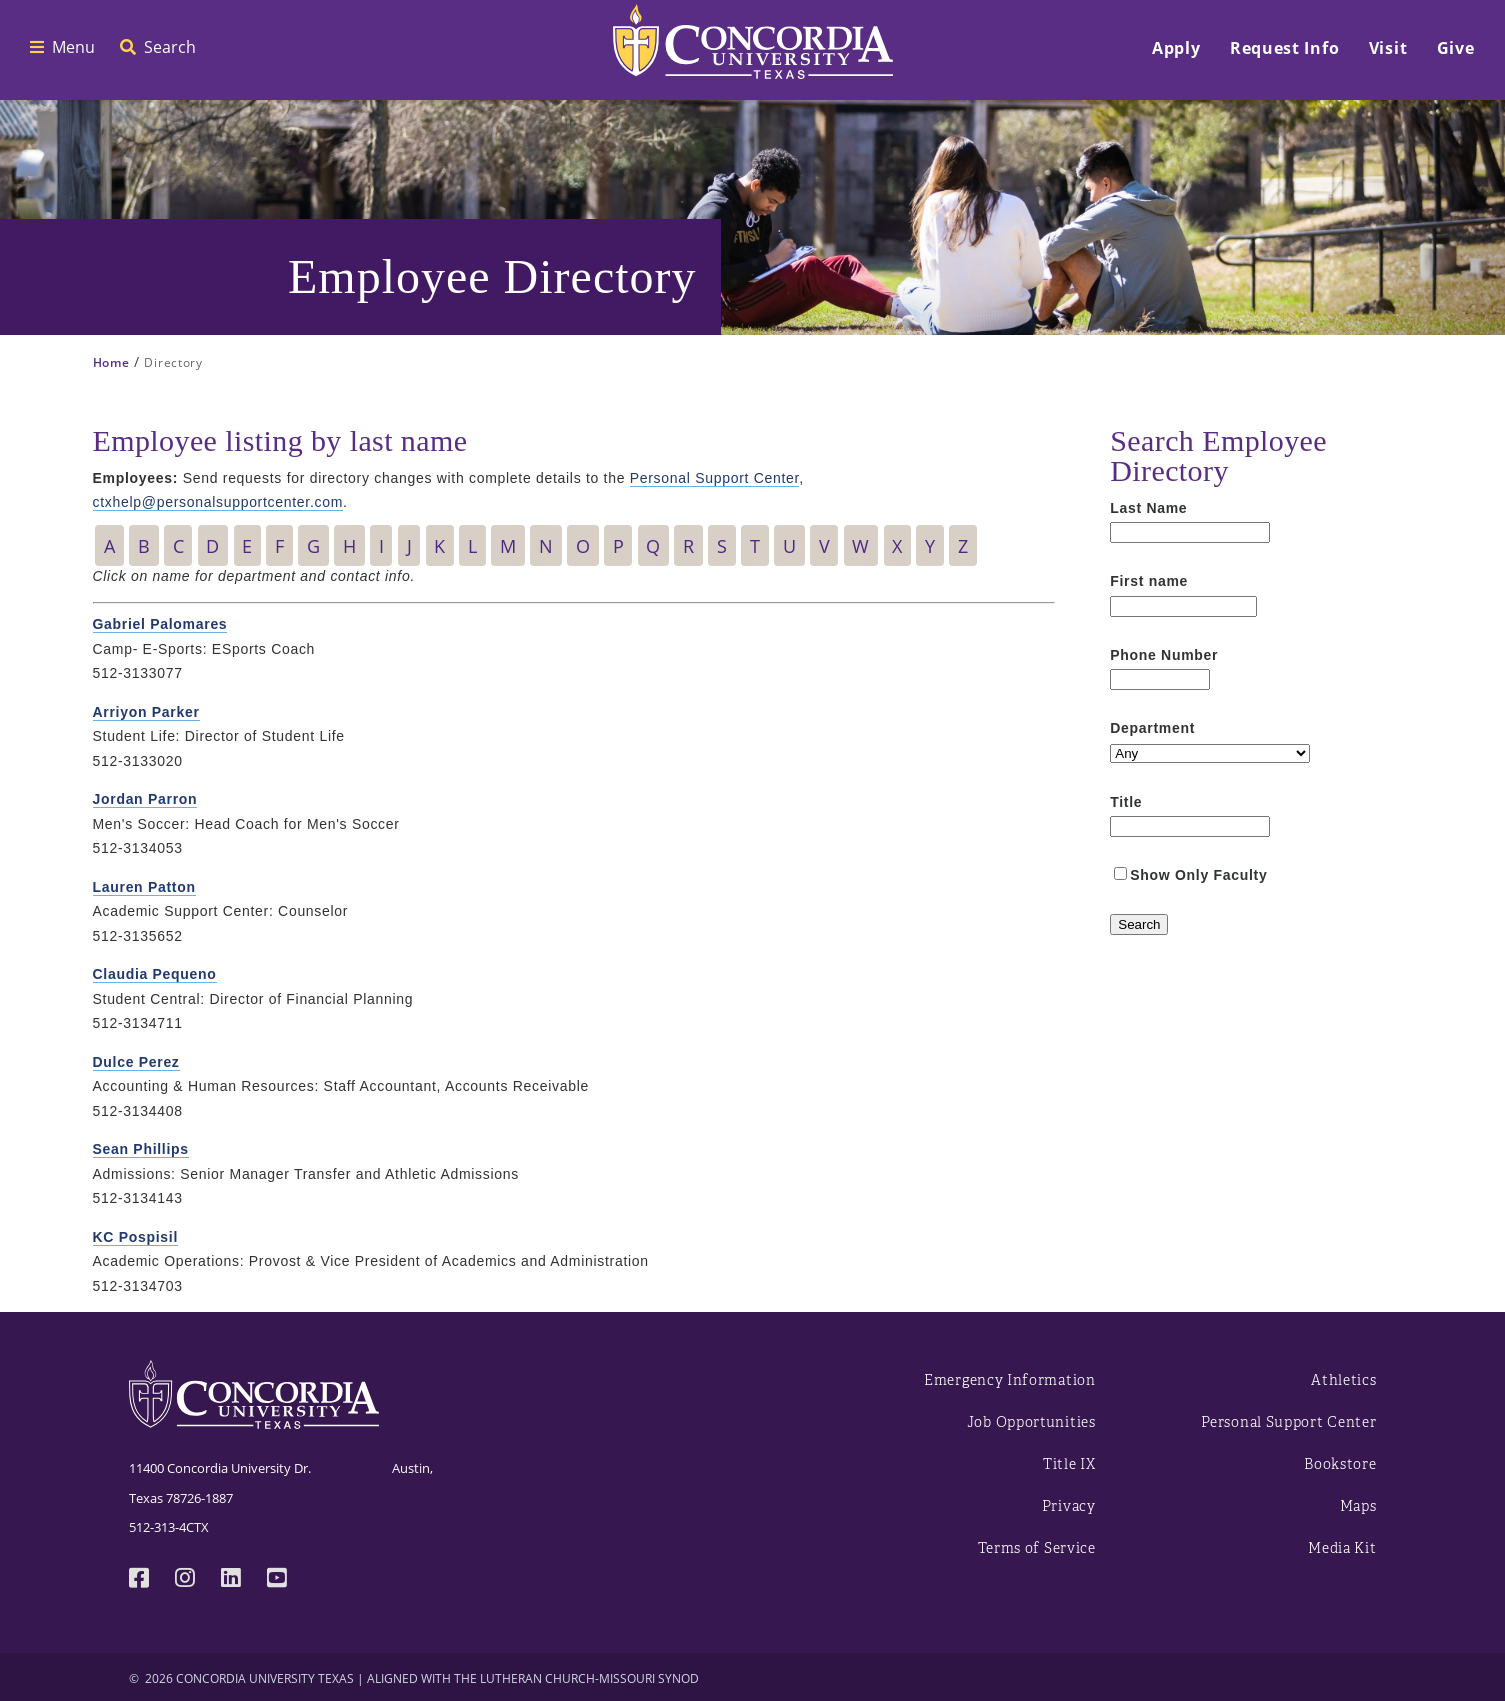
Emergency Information (1010, 1380)
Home (111, 362)
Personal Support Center (714, 478)
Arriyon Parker (146, 712)
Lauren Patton (144, 887)
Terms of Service (1037, 1548)
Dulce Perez (136, 1062)
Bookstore (1340, 1464)
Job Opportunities (1031, 1422)
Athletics (1343, 1380)
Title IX (1069, 1464)
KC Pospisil (136, 1237)
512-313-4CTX (169, 1527)
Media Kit (1342, 1548)
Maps (1358, 1506)
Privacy (1069, 1506)
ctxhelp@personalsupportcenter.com (218, 502)
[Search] (1139, 924)
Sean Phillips (141, 1149)
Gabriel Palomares (160, 624)
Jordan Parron (145, 799)
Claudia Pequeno (155, 974)
